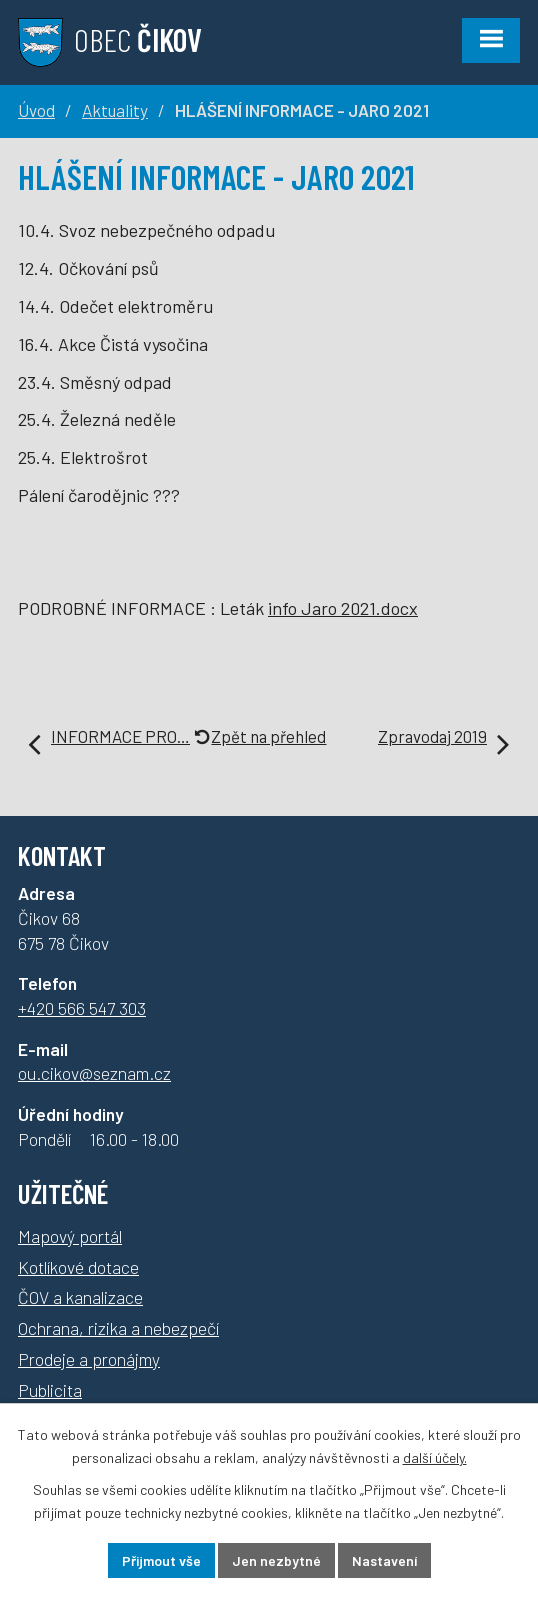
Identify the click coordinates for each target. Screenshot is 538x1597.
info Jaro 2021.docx (343, 608)
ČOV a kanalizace (80, 1297)
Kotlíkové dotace (78, 1267)
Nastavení (384, 1560)
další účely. (435, 1457)
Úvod (36, 110)
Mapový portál (70, 1236)
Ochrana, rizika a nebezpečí (118, 1328)
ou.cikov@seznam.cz (94, 1073)
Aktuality (115, 110)
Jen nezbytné (276, 1560)
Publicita (50, 1390)
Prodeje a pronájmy (89, 1359)
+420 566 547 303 (82, 1008)
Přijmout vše (161, 1560)
